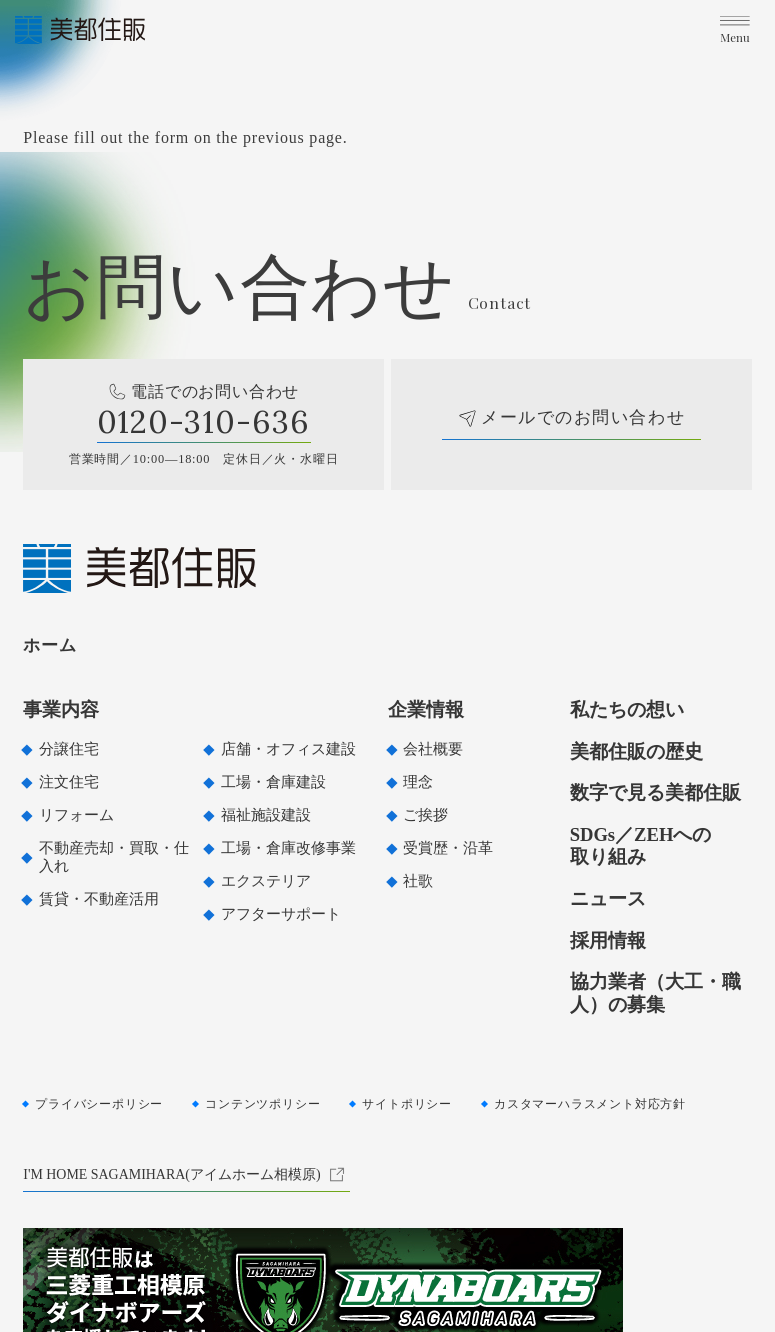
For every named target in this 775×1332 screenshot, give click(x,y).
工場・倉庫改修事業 (288, 848)
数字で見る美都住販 (655, 792)
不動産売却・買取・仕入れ (114, 857)
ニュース (608, 898)
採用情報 (608, 940)
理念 (418, 782)
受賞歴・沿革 (448, 848)
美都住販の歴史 (636, 751)
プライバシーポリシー (99, 1104)
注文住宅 (69, 782)
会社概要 (433, 749)
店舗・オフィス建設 (288, 749)
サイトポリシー (407, 1104)
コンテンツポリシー (262, 1104)
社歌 (418, 881)
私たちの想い (627, 709)
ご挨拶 (425, 815)
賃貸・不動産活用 (99, 899)
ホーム (49, 645)
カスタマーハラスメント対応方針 (590, 1104)
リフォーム (76, 815)
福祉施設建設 (266, 815)
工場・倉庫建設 (273, 782)
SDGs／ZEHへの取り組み (641, 845)
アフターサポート (281, 914)
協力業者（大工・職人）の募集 (655, 992)
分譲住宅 (69, 749)
